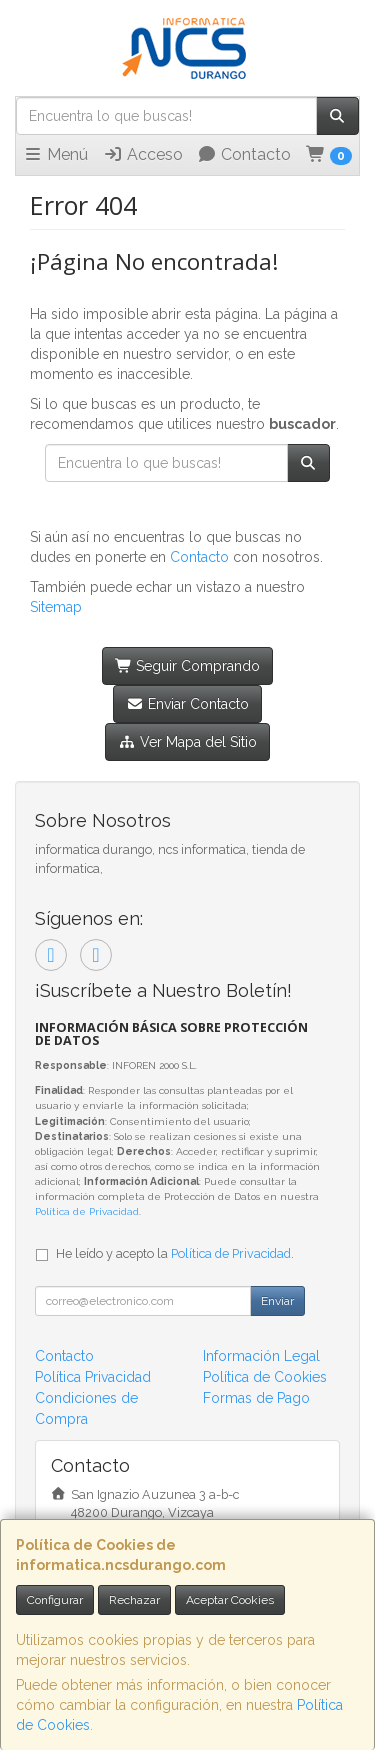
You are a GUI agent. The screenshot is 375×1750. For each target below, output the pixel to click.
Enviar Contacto (187, 704)
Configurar (55, 1600)
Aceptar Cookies (230, 1600)
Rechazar (134, 1600)
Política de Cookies (265, 1377)
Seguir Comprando (188, 666)
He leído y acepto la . (175, 1253)
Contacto (244, 154)
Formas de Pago (256, 1398)
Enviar (277, 1301)
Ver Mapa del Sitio (187, 742)
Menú (55, 154)
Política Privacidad (93, 1377)
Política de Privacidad (87, 1211)
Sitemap (56, 607)
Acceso (143, 154)
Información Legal (261, 1356)
